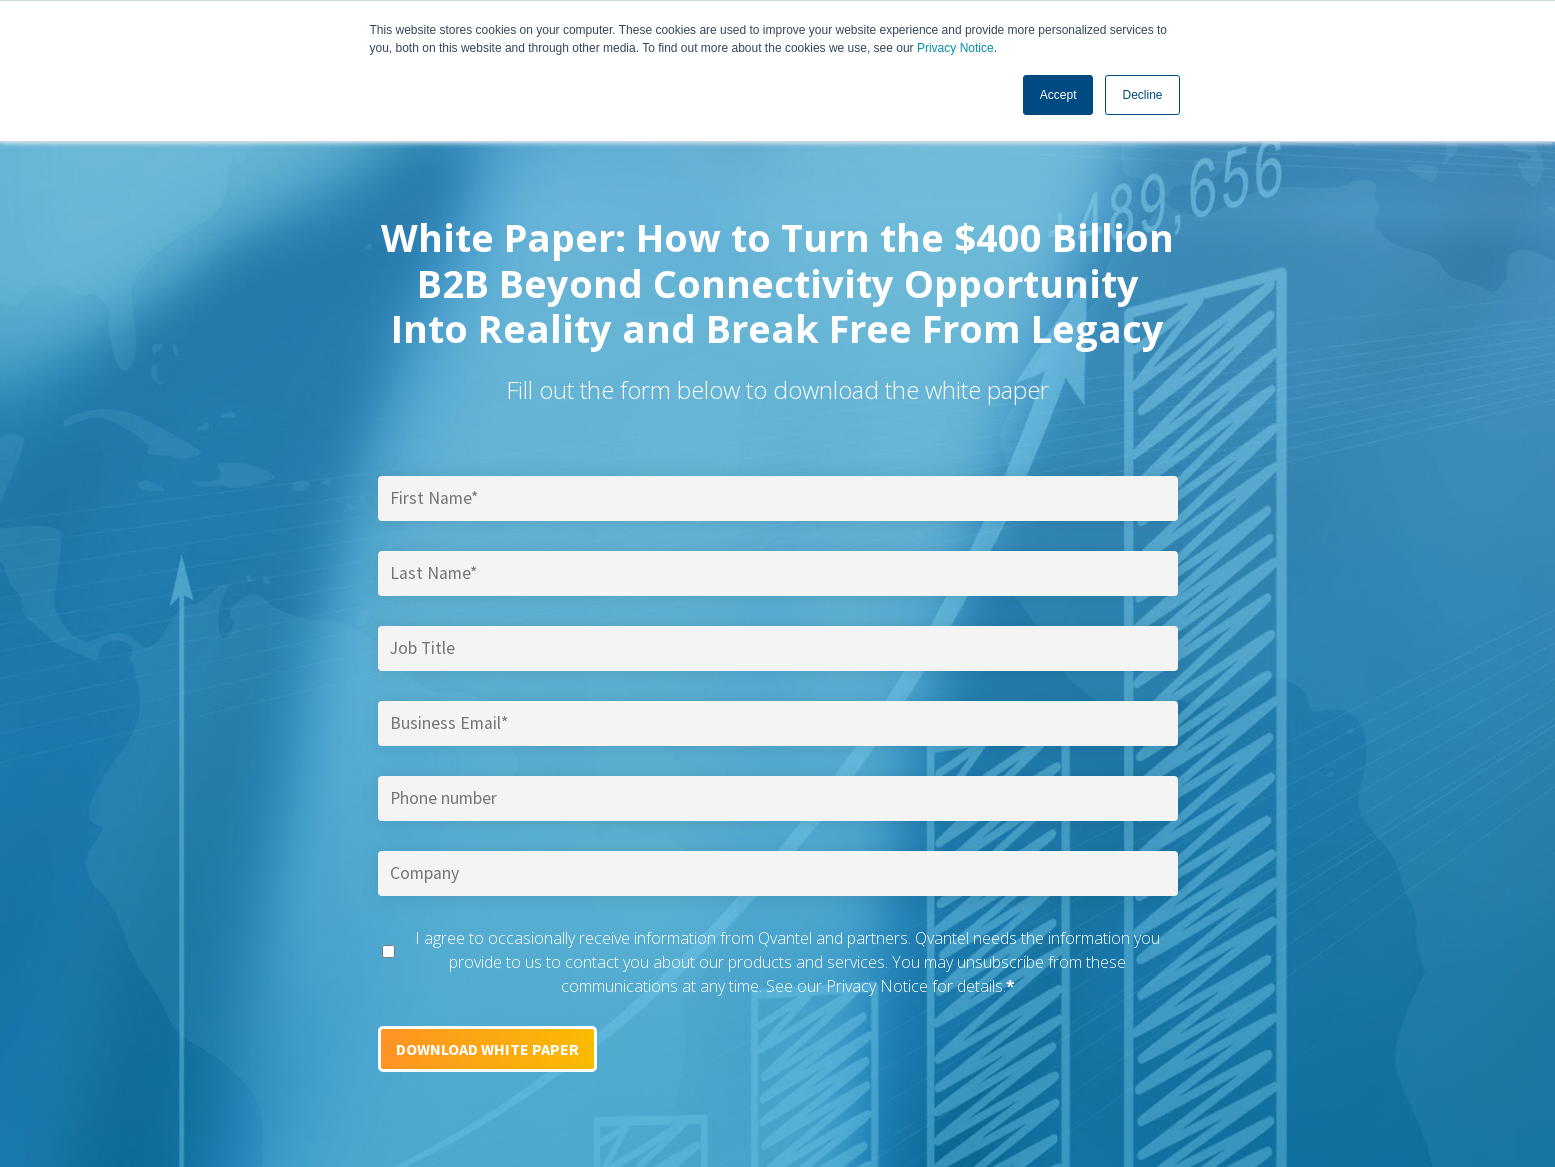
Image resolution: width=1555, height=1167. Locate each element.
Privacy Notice (955, 48)
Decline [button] (1142, 95)
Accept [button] (1058, 95)
